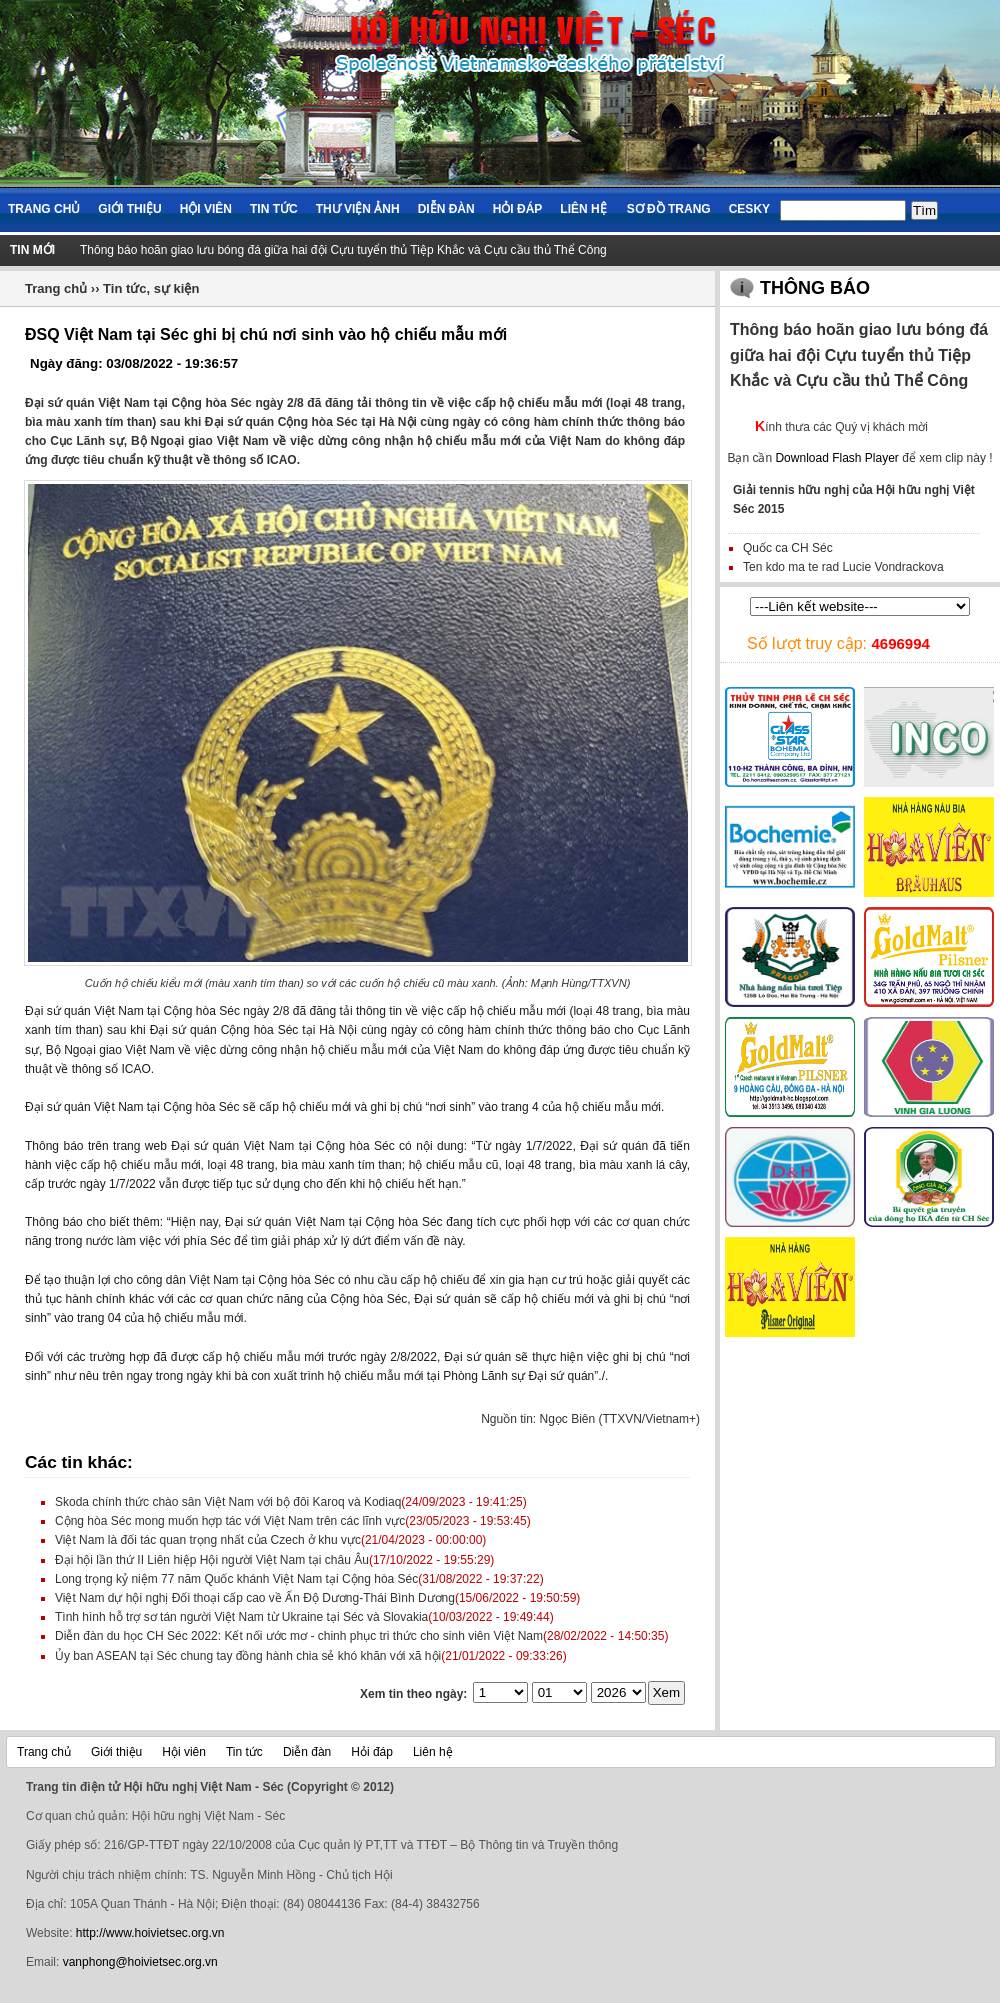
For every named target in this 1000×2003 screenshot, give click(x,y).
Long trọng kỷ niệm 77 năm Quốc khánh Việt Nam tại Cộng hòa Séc (236, 1579)
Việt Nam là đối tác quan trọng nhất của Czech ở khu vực (208, 1540)
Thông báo (815, 288)
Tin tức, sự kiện (151, 288)
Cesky (749, 209)
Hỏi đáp (518, 209)
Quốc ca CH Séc (788, 548)
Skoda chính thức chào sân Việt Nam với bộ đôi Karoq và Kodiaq (228, 1502)
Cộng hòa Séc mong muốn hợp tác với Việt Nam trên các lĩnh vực (230, 1521)
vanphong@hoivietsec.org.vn (140, 1962)
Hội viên (206, 209)
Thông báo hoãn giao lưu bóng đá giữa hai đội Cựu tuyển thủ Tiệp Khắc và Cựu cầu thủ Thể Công (343, 250)
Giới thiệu (129, 209)
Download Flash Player (836, 458)
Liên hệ (583, 209)
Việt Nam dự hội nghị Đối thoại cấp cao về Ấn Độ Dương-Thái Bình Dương (255, 1598)
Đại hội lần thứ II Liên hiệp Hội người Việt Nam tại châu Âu (212, 1560)
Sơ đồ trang (669, 209)
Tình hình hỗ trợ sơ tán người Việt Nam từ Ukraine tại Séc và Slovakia (241, 1617)
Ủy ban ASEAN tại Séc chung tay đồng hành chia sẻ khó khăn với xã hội (248, 1656)
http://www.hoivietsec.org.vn (150, 1933)
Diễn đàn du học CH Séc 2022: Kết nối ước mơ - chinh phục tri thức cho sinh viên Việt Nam (299, 1636)
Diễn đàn (446, 209)
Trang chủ (44, 209)
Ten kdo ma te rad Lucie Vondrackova (843, 567)
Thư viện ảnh (358, 209)
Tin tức (274, 209)
